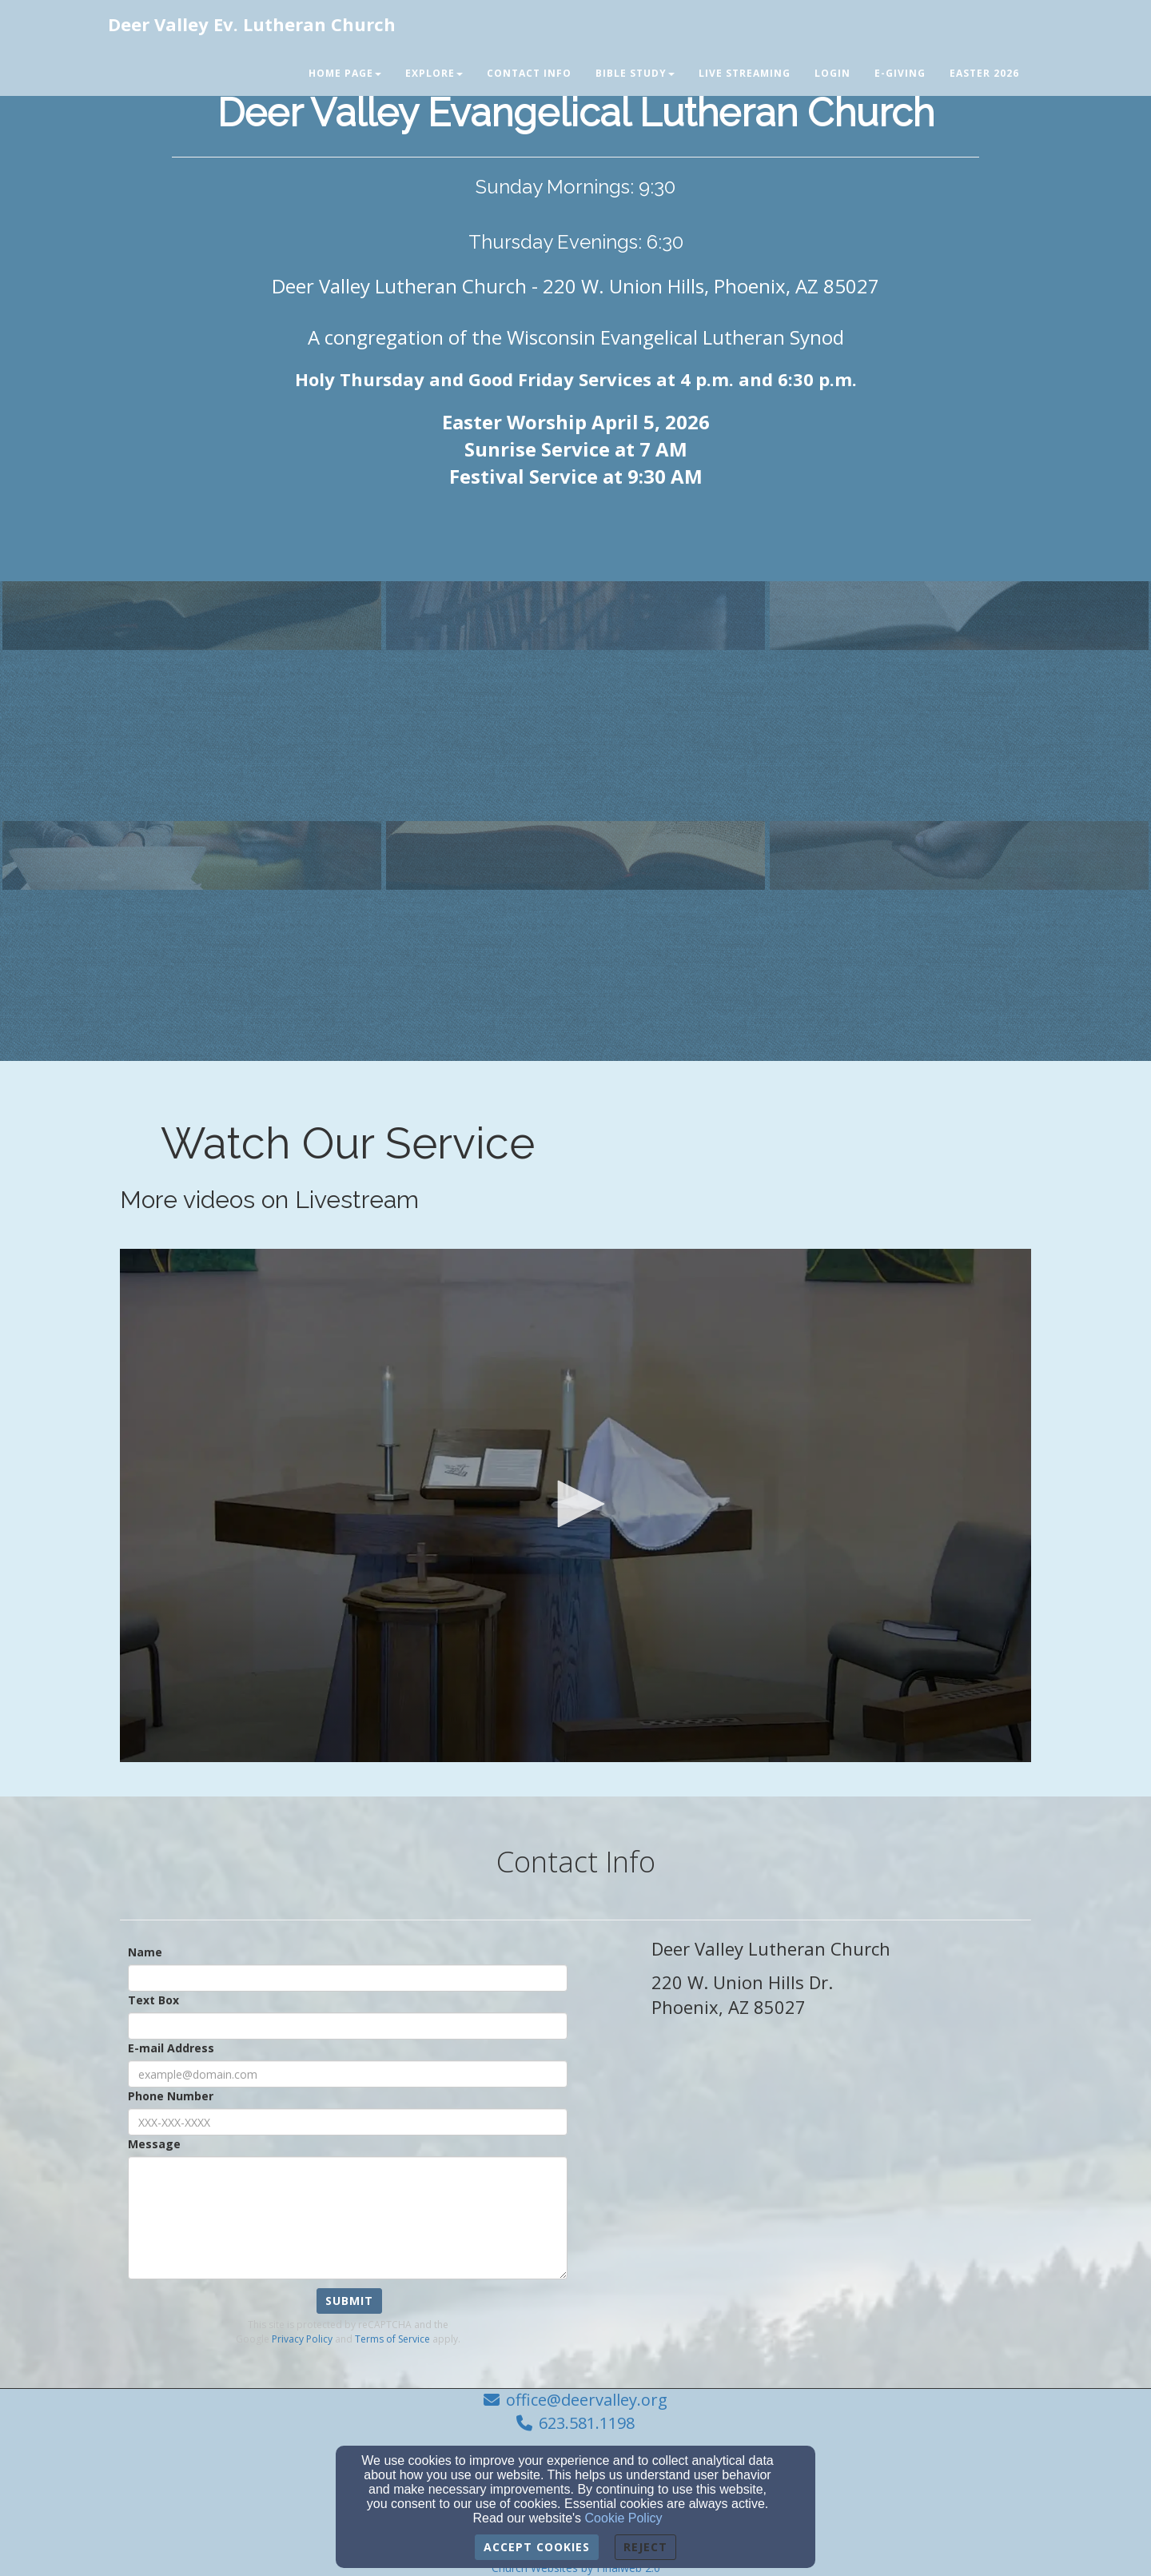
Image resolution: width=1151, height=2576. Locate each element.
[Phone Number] (348, 2121)
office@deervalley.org (586, 2400)
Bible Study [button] (635, 73)
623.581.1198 (587, 2423)
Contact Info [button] (529, 73)
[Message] (348, 2217)
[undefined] (191, 703)
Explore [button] (434, 73)
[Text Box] (348, 2026)
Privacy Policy (302, 2339)
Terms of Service (392, 2339)
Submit (349, 2300)
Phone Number (170, 2095)
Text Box (153, 2000)
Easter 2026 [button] (984, 73)
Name (145, 1952)
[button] (575, 1504)
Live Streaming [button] (745, 73)
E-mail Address (171, 2048)
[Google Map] (841, 2195)
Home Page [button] (345, 73)
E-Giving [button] (900, 73)
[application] (575, 1505)
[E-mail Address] (348, 2074)
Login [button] (832, 73)
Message (154, 2143)
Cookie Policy (624, 2518)
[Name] (348, 1978)
